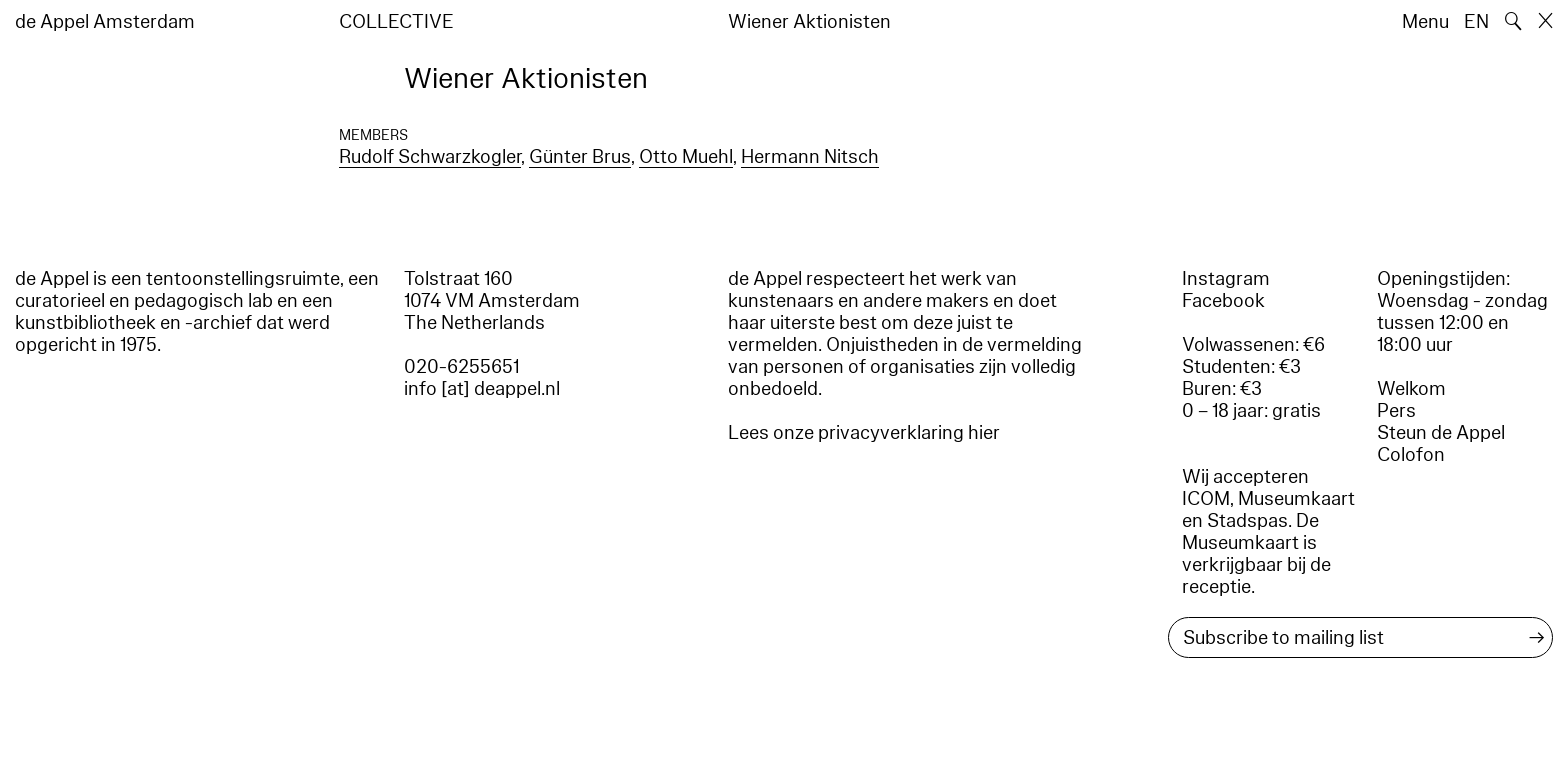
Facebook (1223, 301)
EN (1476, 22)
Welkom (1411, 389)
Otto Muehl (686, 157)
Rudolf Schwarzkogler (430, 157)
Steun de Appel (1441, 433)
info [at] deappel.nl (482, 389)
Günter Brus (580, 157)
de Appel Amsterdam (105, 22)
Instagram (1226, 279)
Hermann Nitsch (810, 157)
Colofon (1411, 455)
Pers (1396, 411)
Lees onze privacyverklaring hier (864, 433)
